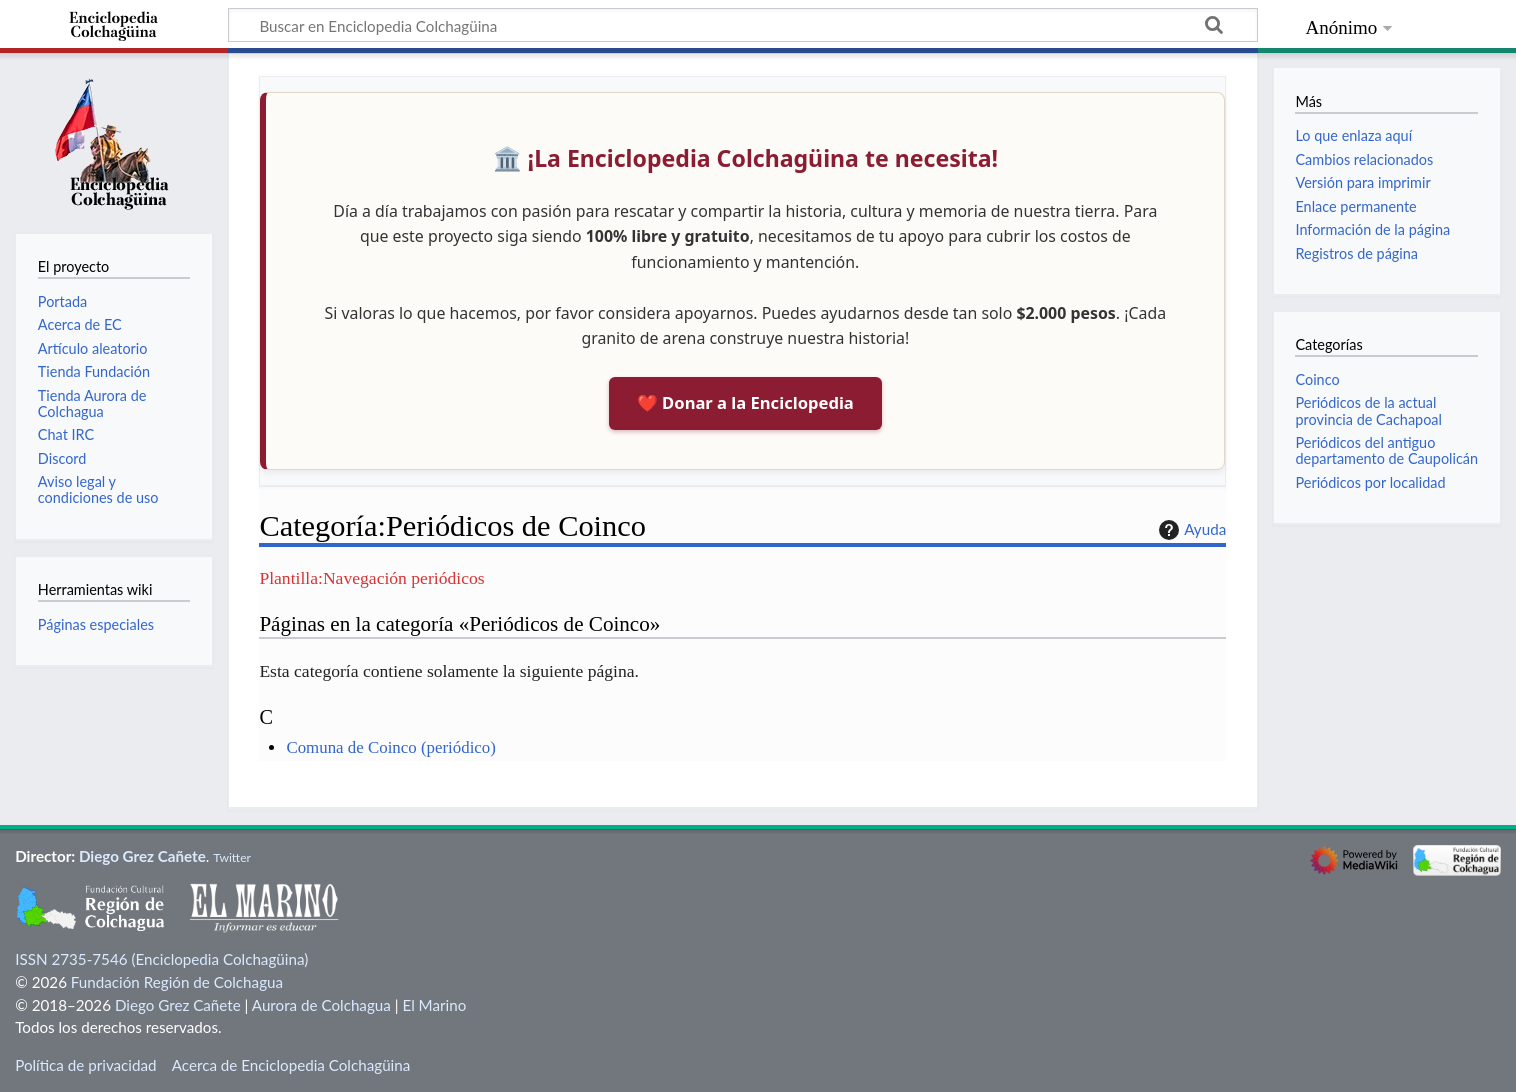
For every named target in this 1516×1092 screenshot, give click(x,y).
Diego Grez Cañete (142, 856)
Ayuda (1190, 530)
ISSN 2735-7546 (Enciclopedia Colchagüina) (161, 959)
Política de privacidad (85, 1065)
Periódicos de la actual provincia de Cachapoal (1368, 410)
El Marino (434, 1005)
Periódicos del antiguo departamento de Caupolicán (1386, 450)
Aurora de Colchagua (321, 1005)
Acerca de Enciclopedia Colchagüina (291, 1065)
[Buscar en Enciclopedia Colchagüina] (743, 25)
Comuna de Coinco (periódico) (390, 747)
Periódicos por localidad (1370, 482)
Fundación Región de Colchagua (177, 982)
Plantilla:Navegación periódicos (371, 578)
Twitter (232, 857)
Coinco (1317, 379)
